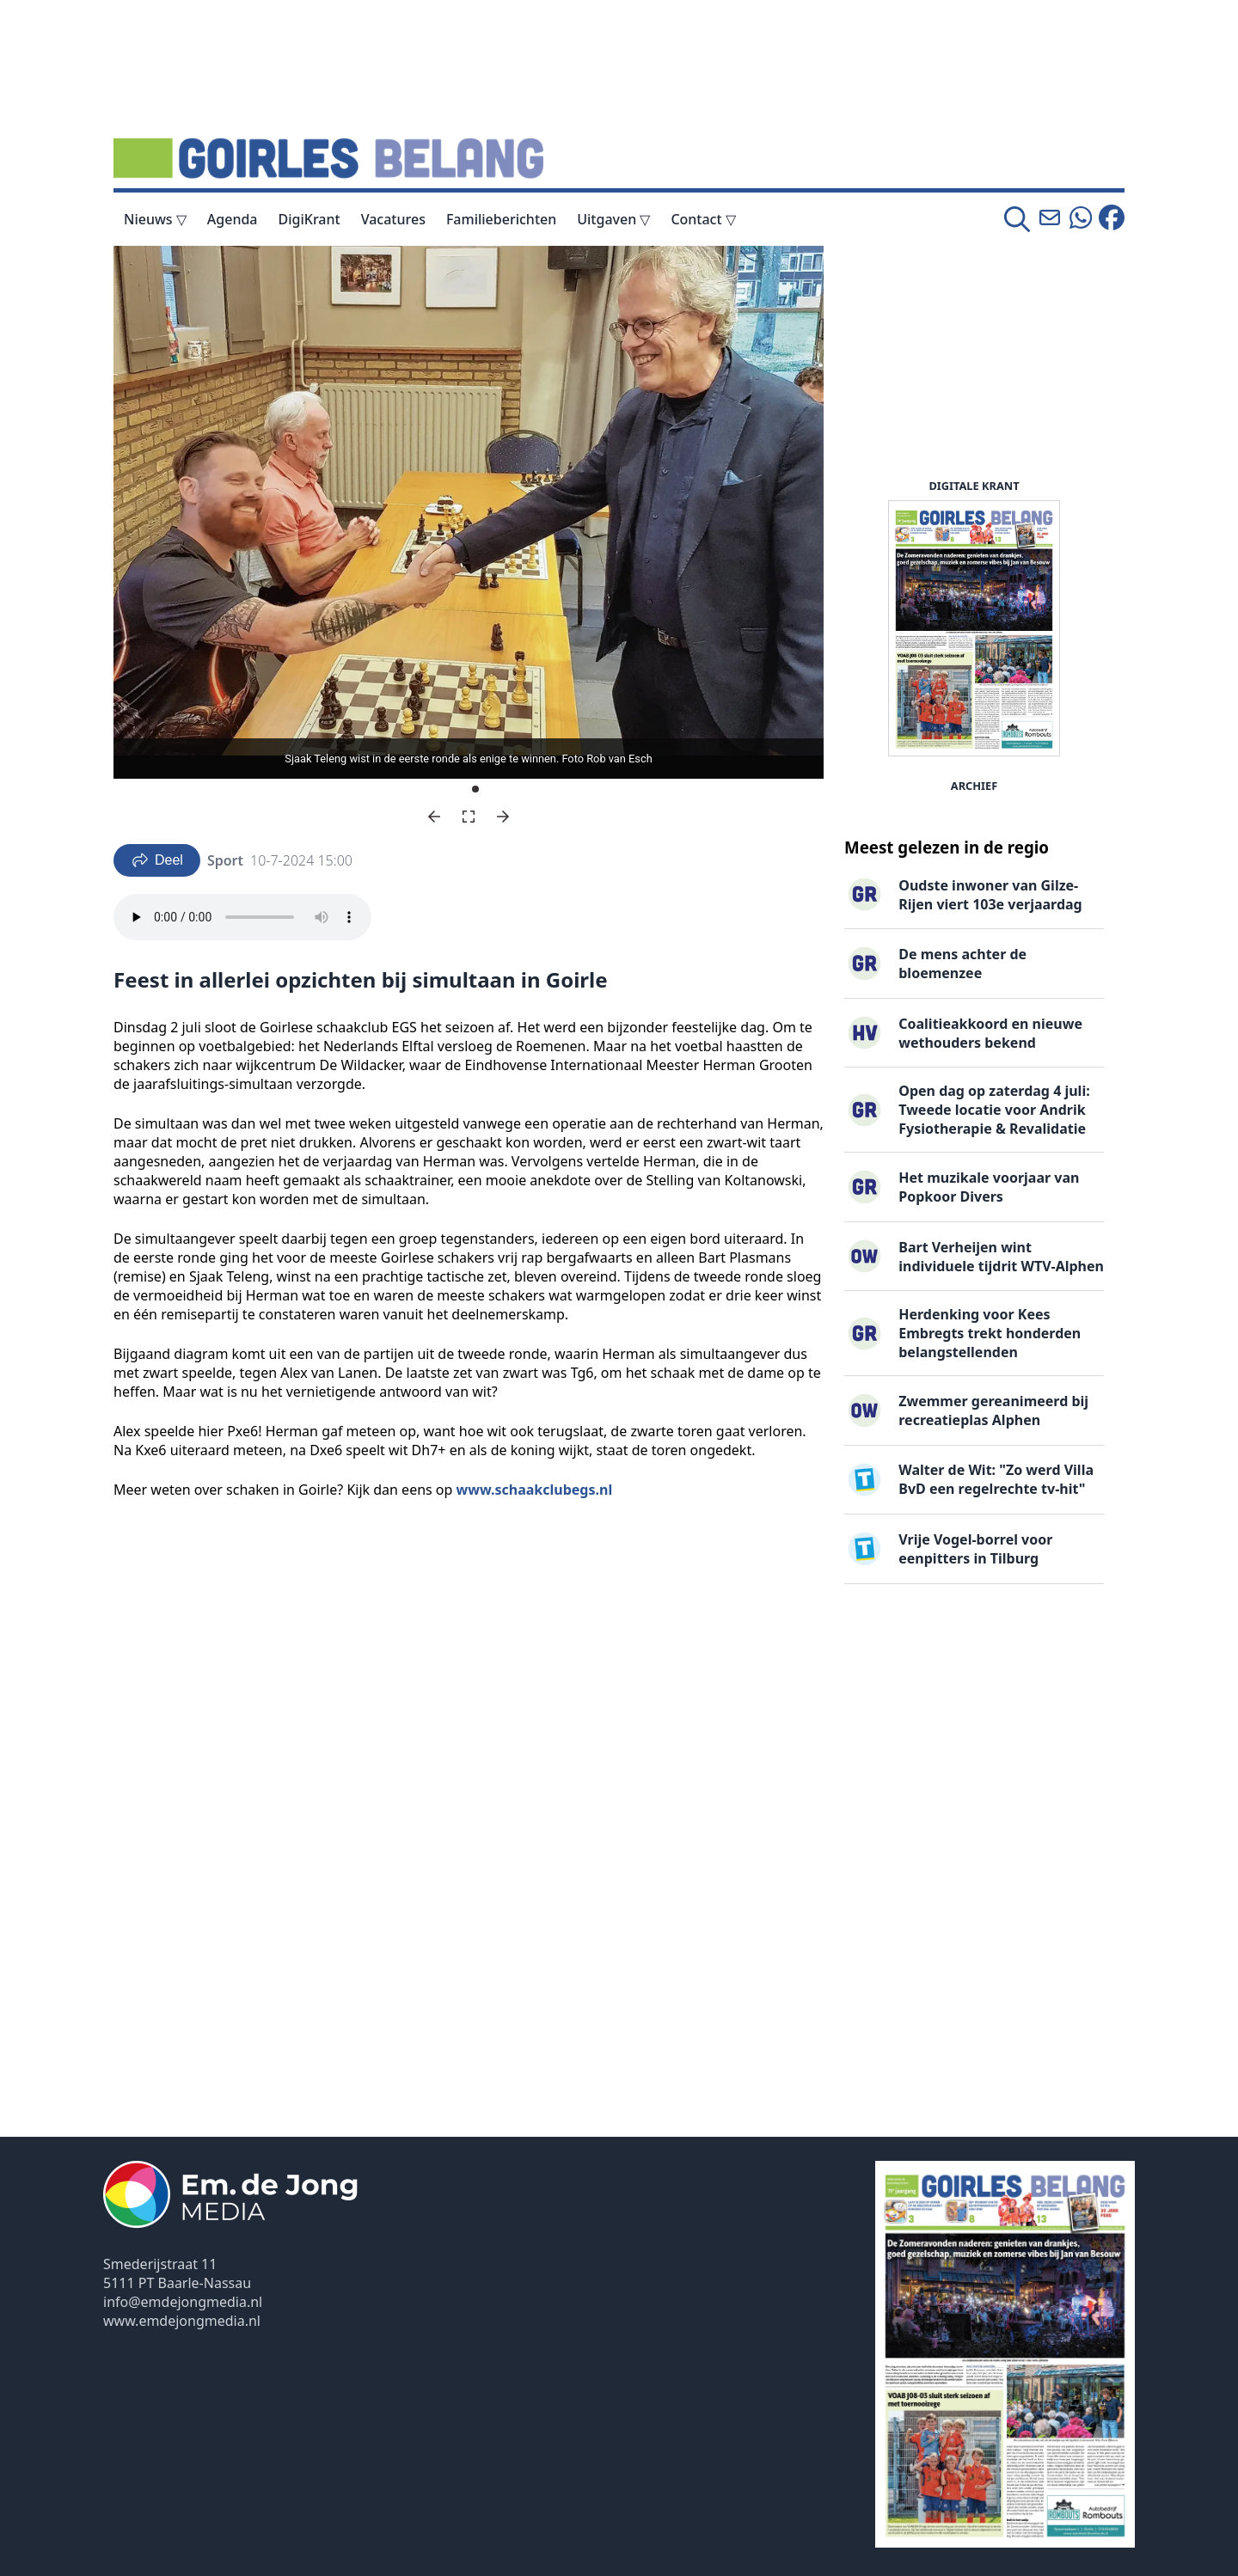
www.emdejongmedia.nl (181, 2320)
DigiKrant (309, 219)
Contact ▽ (703, 219)
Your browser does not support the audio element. (242, 917)
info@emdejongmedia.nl (182, 2301)
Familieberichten (501, 219)
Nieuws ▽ (155, 219)
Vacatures (393, 219)
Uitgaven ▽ (613, 219)
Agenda (232, 219)
